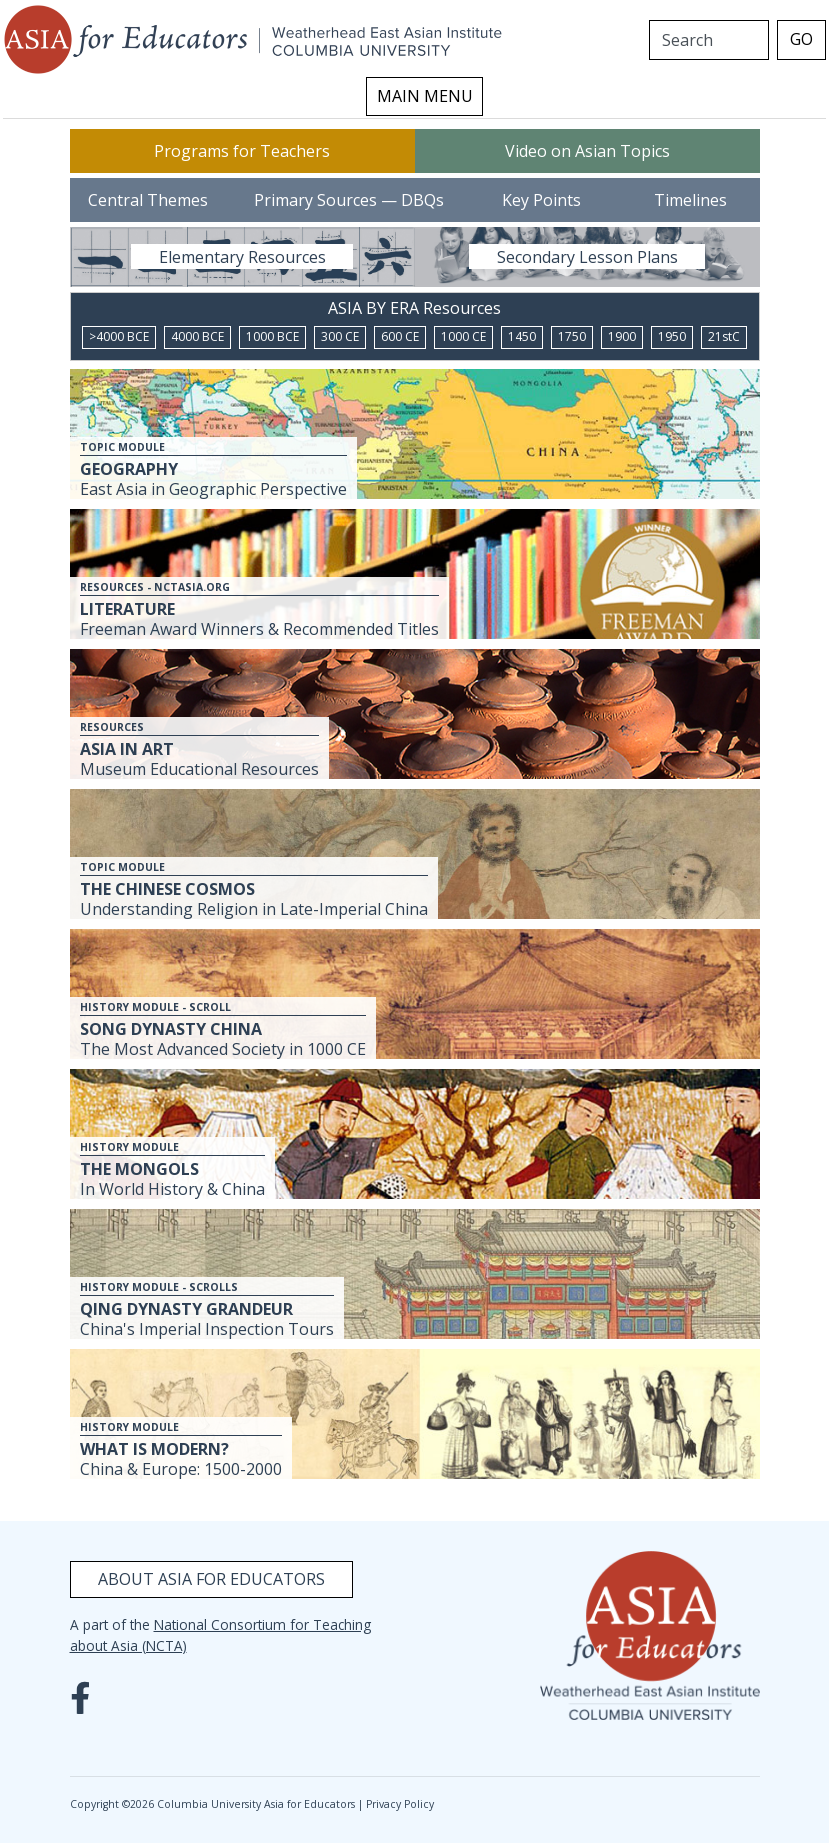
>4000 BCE (119, 336)
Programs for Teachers (242, 151)
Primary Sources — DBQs (349, 200)
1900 (622, 336)
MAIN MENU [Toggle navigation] (425, 96)
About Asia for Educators (211, 1579)
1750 (572, 336)
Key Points (541, 200)
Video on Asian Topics (587, 151)
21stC (724, 336)
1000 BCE (272, 336)
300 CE (340, 336)
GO (801, 39)
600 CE (400, 336)
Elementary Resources (242, 257)
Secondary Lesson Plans (587, 257)
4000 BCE (197, 336)
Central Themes (148, 200)
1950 (672, 336)
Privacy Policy (400, 1804)
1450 (522, 336)
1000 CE (463, 336)
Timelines (690, 200)
